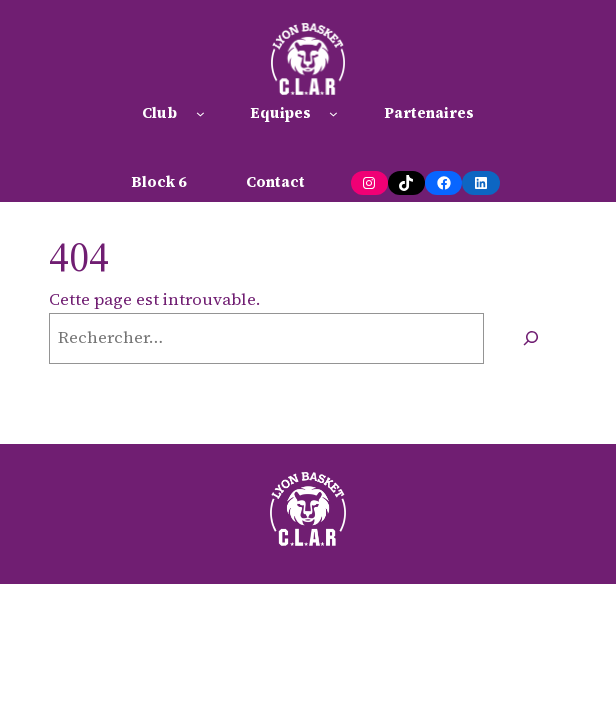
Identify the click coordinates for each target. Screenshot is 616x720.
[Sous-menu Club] (200, 113)
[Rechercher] (530, 338)
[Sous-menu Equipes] (333, 113)
